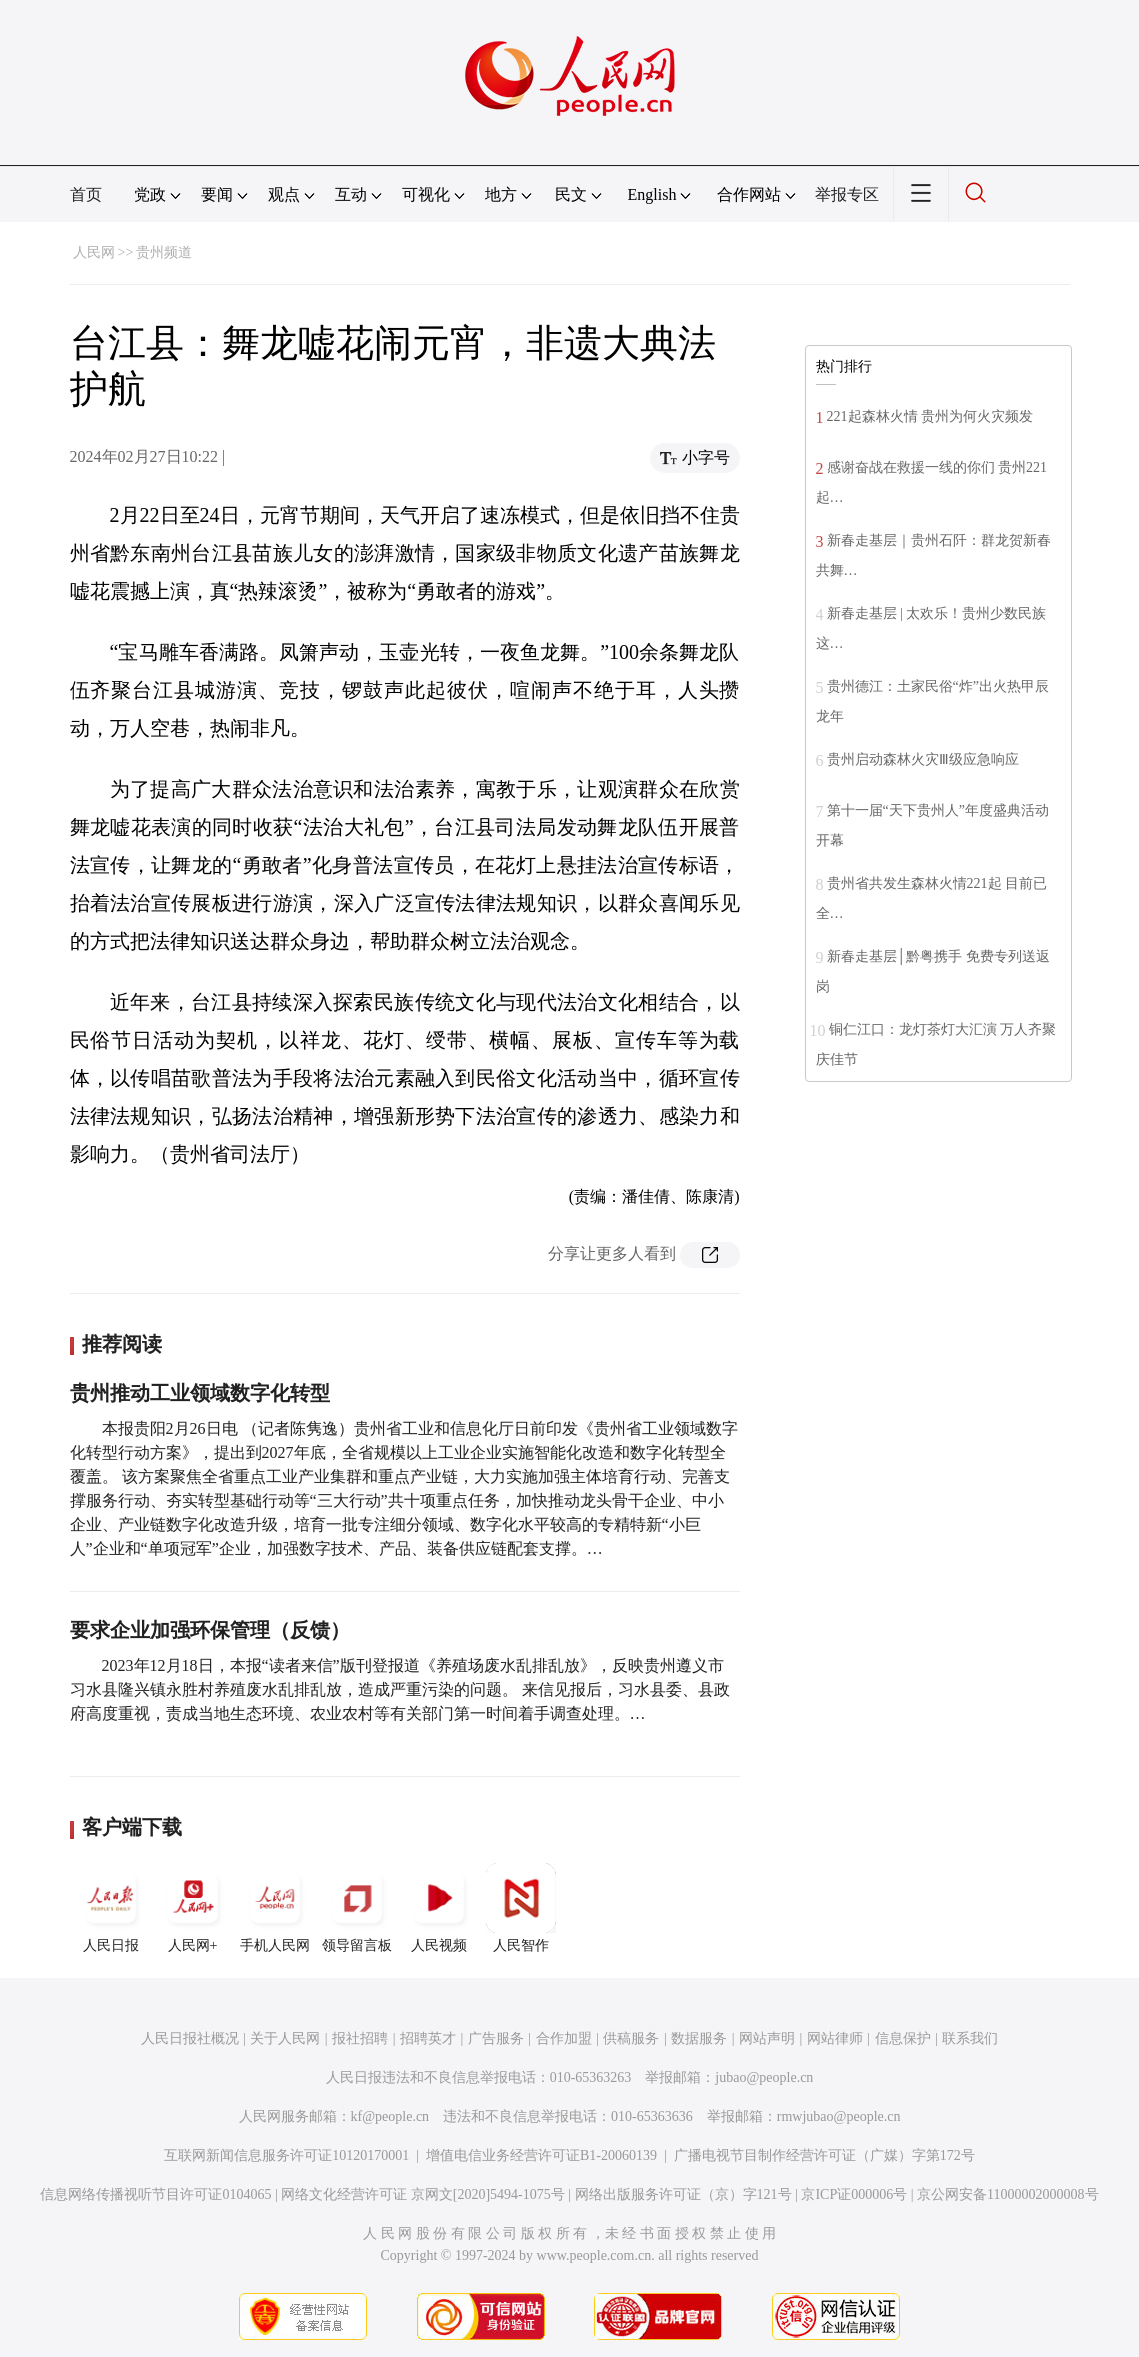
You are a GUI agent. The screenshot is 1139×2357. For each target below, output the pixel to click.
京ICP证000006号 (854, 2194)
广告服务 (496, 2038)
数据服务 (699, 2038)
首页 (86, 194)
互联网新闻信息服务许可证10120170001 (286, 2155)
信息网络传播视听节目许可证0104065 (155, 2194)
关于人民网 (285, 2038)
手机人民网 (275, 1908)
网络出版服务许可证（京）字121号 (683, 2194)
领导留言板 (357, 1908)
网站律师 (835, 2038)
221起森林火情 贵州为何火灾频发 (930, 416)
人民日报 (111, 1908)
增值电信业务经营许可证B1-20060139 (541, 2155)
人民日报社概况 (190, 2038)
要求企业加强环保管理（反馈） (210, 1630)
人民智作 (521, 1908)
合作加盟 (564, 2038)
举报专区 (847, 194)
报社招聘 (360, 2038)
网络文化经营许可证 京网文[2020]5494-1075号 (423, 2194)
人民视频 (439, 1908)
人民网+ (193, 1908)
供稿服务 (631, 2038)
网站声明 (767, 2038)
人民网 (94, 252)
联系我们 (970, 2038)
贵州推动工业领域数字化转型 (200, 1393)
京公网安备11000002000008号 (1007, 2194)
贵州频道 (164, 252)
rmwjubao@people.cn (839, 2116)
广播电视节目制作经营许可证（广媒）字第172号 (824, 2155)
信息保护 (903, 2038)
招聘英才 (428, 2038)
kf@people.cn (390, 2116)
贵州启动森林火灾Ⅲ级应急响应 (923, 759)
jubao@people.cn (764, 2077)
